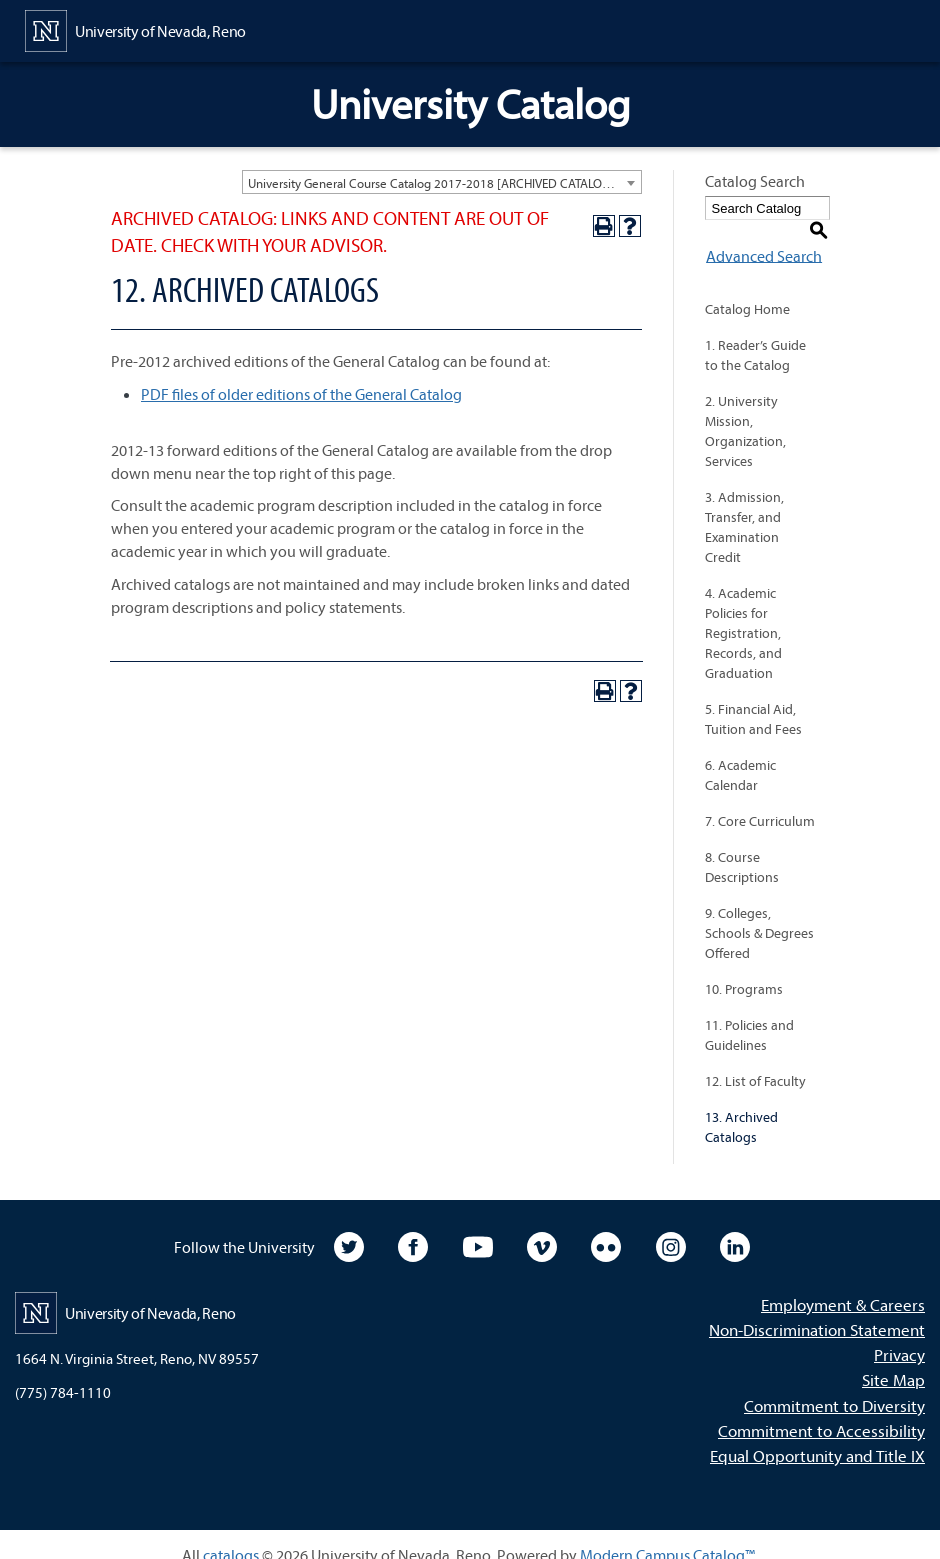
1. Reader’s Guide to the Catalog (755, 334)
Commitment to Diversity (834, 1383)
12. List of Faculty (755, 1060)
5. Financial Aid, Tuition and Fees (753, 698)
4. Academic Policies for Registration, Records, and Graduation (743, 612)
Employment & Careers (843, 1283)
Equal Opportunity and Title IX (817, 1434)
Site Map (893, 1358)
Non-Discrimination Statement (817, 1308)
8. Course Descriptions (742, 846)
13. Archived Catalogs (741, 1106)
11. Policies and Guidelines (749, 1014)
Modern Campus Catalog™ (667, 1534)
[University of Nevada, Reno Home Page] (135, 29)
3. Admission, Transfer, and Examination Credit (744, 506)
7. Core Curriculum (760, 800)
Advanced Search (763, 234)
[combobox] (442, 182)
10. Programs (744, 968)
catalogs (231, 1534)
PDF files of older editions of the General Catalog (301, 394)
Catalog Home (747, 288)
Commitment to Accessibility (821, 1408)
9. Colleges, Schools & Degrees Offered (759, 912)
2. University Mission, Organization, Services (745, 410)
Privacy (899, 1333)
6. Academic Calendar (740, 754)
